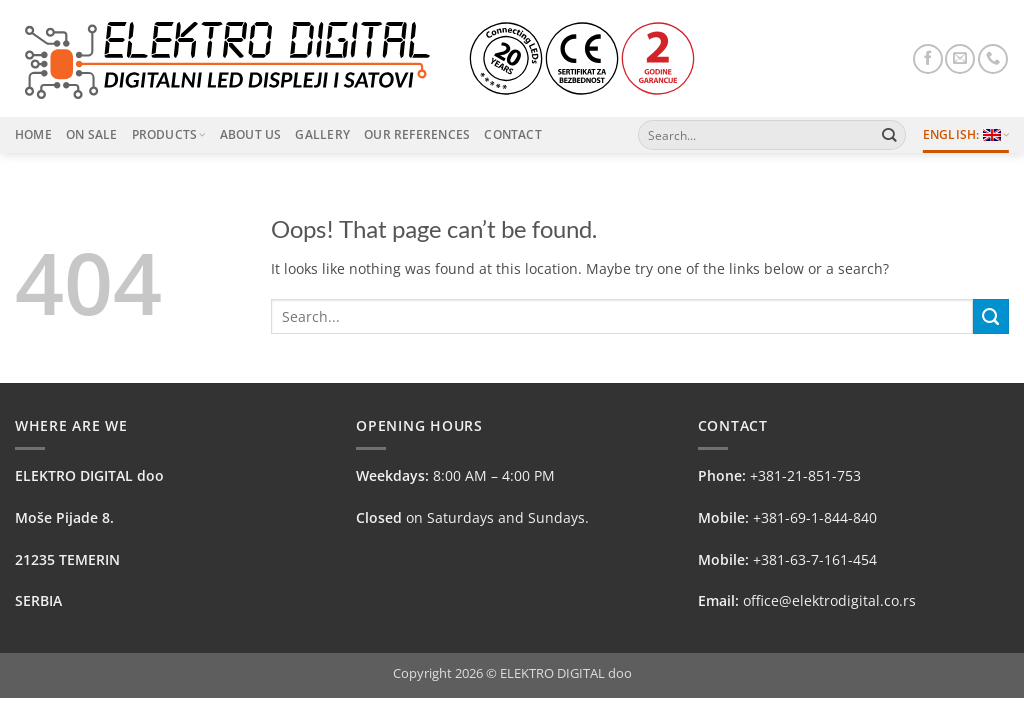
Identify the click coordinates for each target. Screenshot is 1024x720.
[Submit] (889, 135)
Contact (513, 134)
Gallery (322, 134)
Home (33, 134)
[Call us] (993, 59)
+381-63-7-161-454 (815, 559)
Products (169, 134)
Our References (417, 134)
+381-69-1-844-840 (815, 517)
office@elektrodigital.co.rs (829, 600)
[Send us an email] (960, 59)
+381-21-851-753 (805, 475)
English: (966, 134)
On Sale (92, 134)
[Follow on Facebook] (928, 59)
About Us (251, 134)
